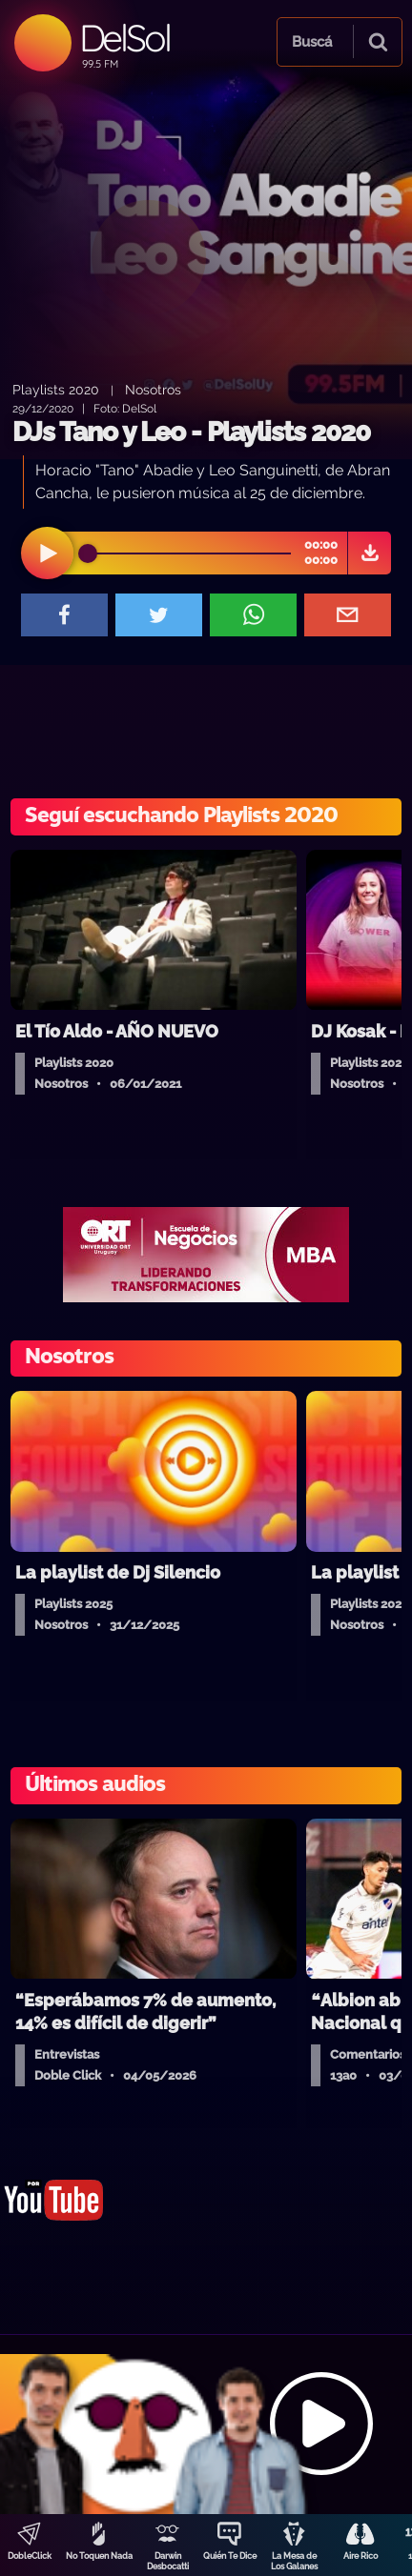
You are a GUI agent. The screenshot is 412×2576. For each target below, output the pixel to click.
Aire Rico (360, 2556)
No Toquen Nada (99, 2556)
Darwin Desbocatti (168, 2561)
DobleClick (30, 2556)
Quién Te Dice (230, 2556)
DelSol (124, 37)
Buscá (312, 41)
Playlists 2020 (55, 389)
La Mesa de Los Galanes (294, 2561)
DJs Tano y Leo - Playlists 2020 (191, 432)
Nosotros (153, 389)
